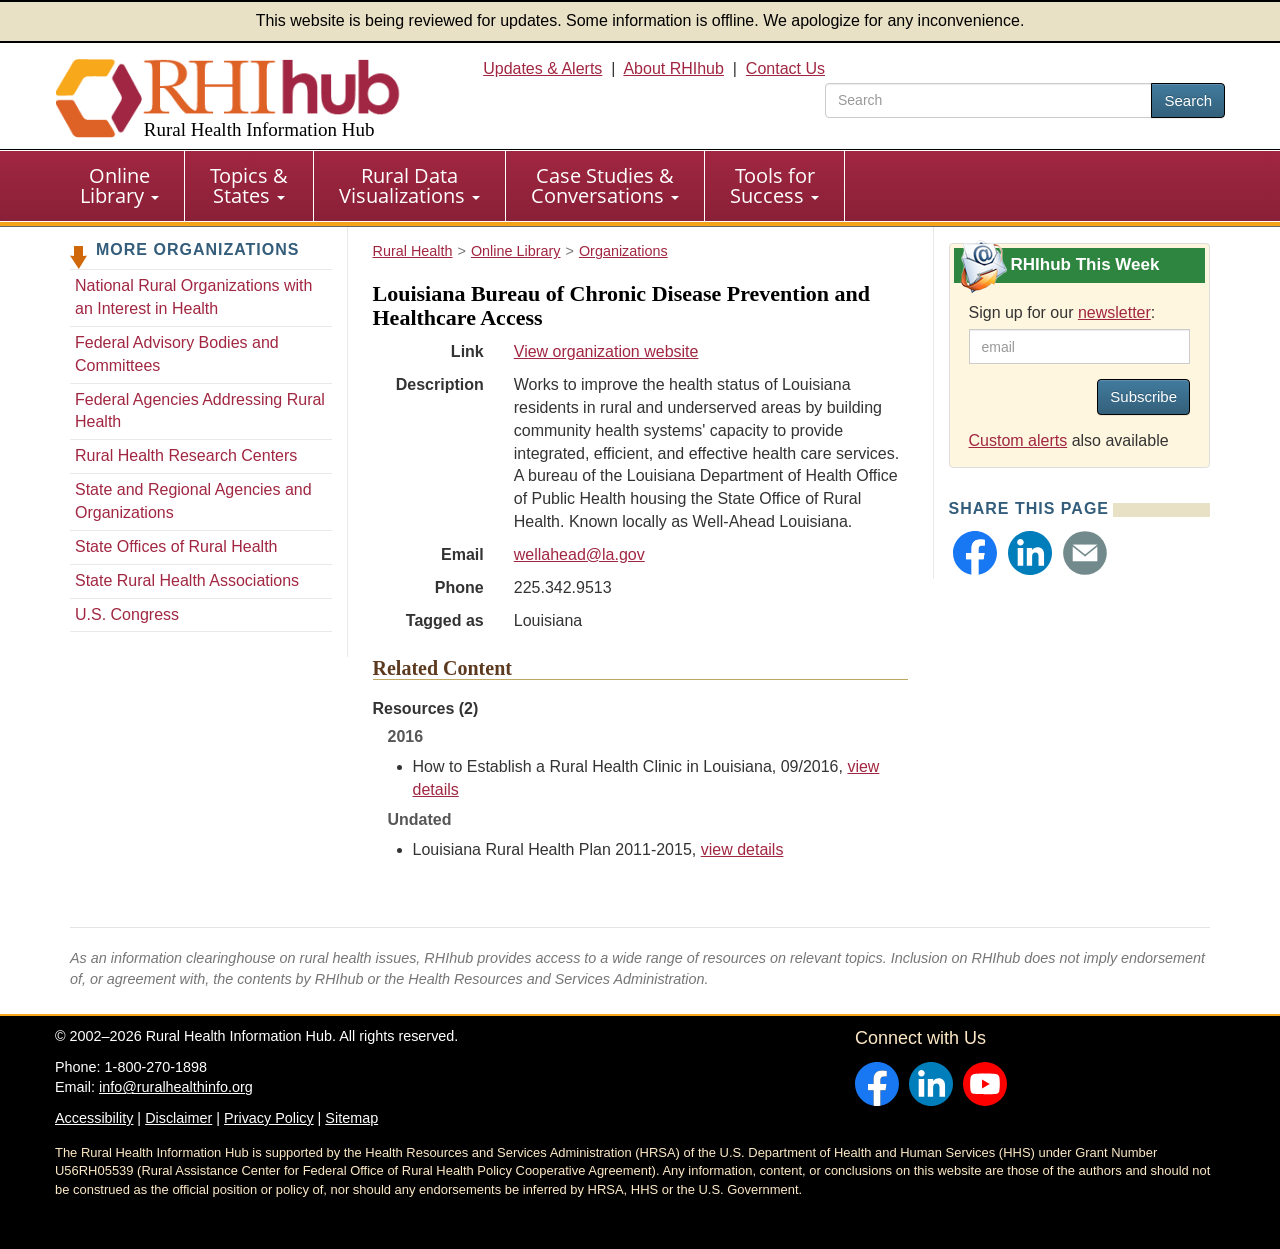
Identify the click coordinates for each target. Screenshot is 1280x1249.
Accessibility (94, 1118)
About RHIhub (673, 68)
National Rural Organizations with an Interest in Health (193, 297)
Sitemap (351, 1118)
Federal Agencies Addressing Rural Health (200, 411)
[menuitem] (120, 186)
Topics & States (249, 185)
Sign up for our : (1062, 312)
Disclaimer (178, 1118)
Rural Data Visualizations (409, 185)
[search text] (988, 100)
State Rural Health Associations (187, 580)
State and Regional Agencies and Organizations (193, 501)
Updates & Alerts (542, 68)
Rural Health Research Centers (186, 455)
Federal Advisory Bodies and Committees (177, 354)
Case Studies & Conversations (605, 185)
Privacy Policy (269, 1118)
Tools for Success (774, 185)
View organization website (606, 351)
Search (1188, 100)
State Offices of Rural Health (176, 546)
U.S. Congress (127, 614)
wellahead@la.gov (579, 554)
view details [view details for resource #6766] (742, 849)
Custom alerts (1018, 440)
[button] (975, 553)
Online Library (119, 185)
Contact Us (785, 68)
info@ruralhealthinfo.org (176, 1087)
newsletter (1114, 312)
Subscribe (1143, 396)
